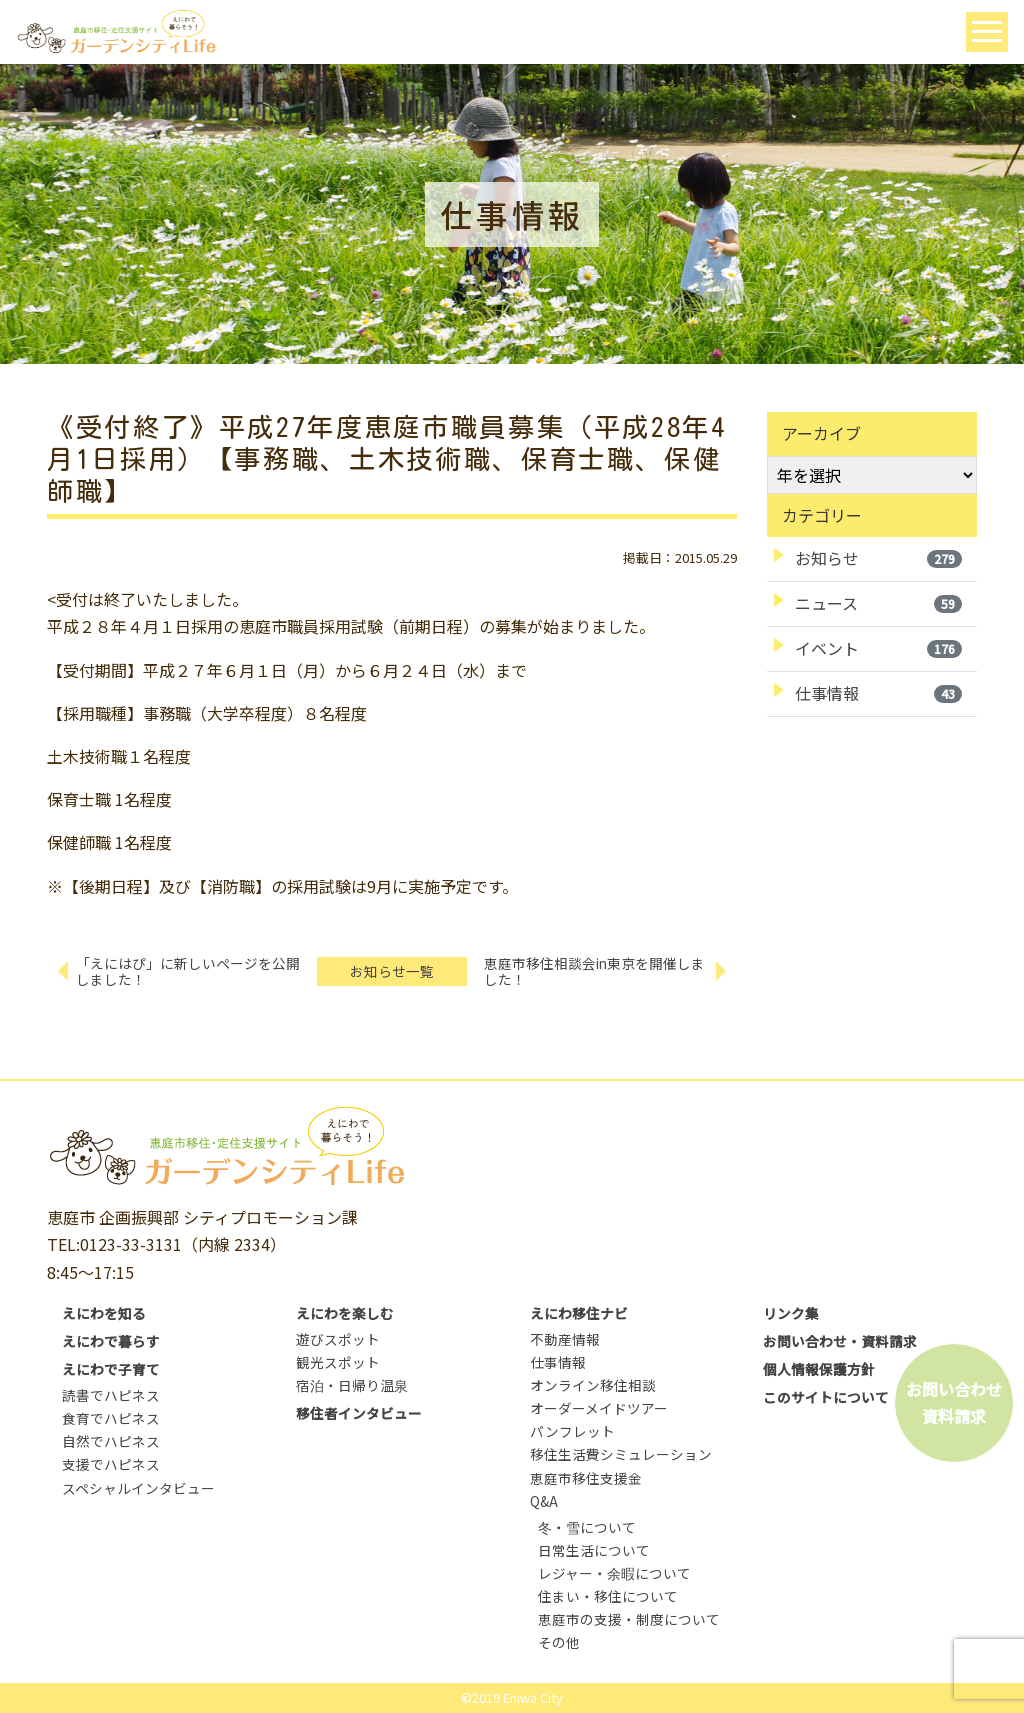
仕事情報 (878, 693)
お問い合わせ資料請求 (954, 1402)
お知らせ (878, 558)
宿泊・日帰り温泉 (352, 1385)
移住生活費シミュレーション (621, 1454)
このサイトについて (826, 1397)
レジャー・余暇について (614, 1573)
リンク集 (791, 1313)
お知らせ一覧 (392, 971)
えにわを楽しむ (345, 1313)
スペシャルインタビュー (138, 1488)
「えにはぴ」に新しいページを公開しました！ (188, 971)
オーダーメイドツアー (599, 1408)
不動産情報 (565, 1339)
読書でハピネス (111, 1395)
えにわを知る (104, 1313)
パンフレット (572, 1431)
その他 (559, 1642)
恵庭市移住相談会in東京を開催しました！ (594, 971)
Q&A (544, 1501)
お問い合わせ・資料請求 (840, 1341)
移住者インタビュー (359, 1413)
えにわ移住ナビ (579, 1313)
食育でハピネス (111, 1418)
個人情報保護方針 (819, 1369)
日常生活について (594, 1550)
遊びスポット (338, 1339)
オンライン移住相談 (593, 1385)
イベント (878, 648)
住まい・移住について (608, 1596)
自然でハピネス (111, 1441)
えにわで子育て (111, 1369)
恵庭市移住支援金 (586, 1478)
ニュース (878, 603)
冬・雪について (587, 1527)
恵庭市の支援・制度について (629, 1619)
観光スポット (338, 1362)
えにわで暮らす (111, 1341)
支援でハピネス (111, 1464)
